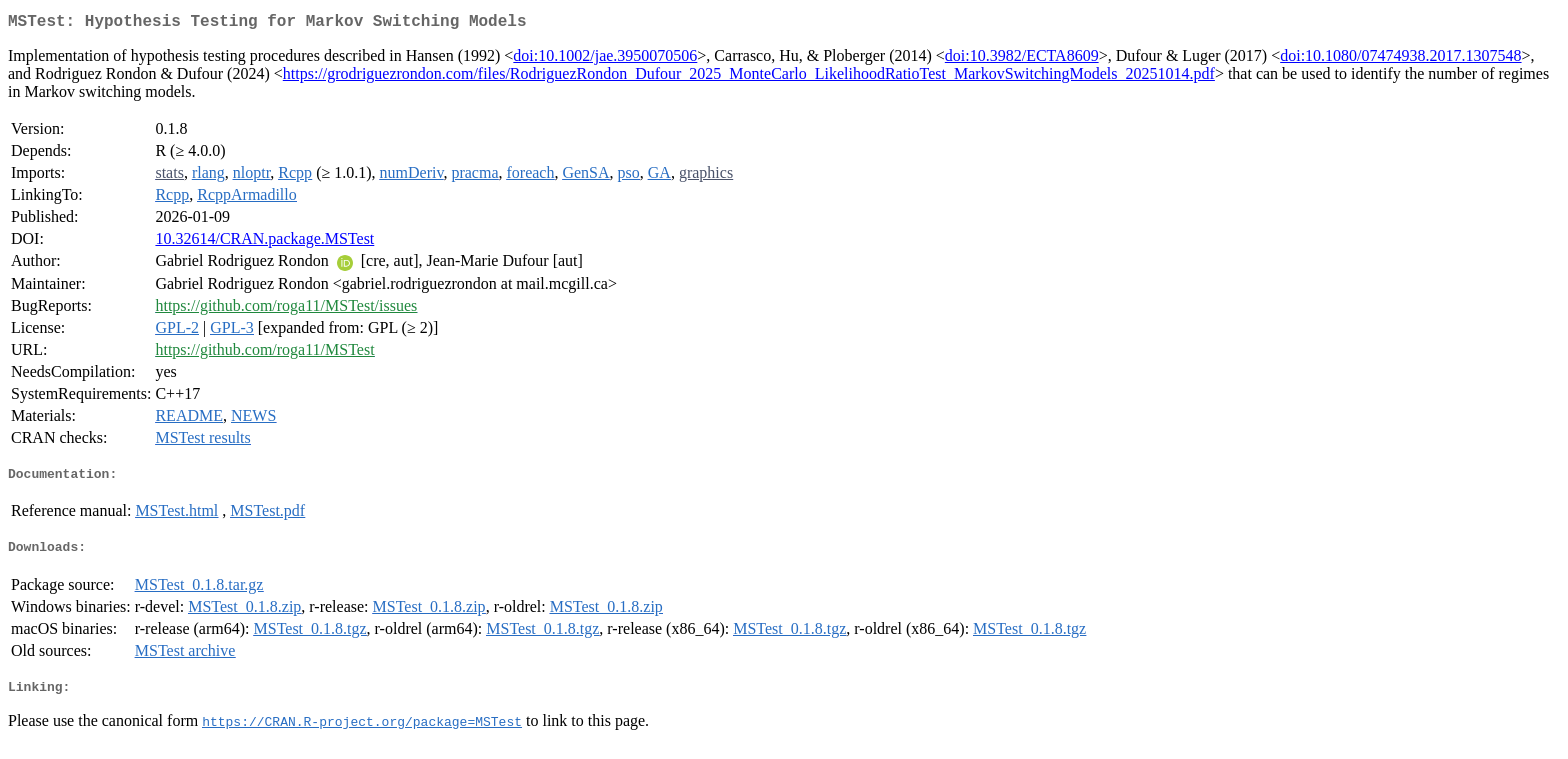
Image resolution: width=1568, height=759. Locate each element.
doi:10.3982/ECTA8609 (1022, 59)
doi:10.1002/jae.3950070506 (605, 59)
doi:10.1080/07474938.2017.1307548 (1400, 59)
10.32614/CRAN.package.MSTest (264, 242)
